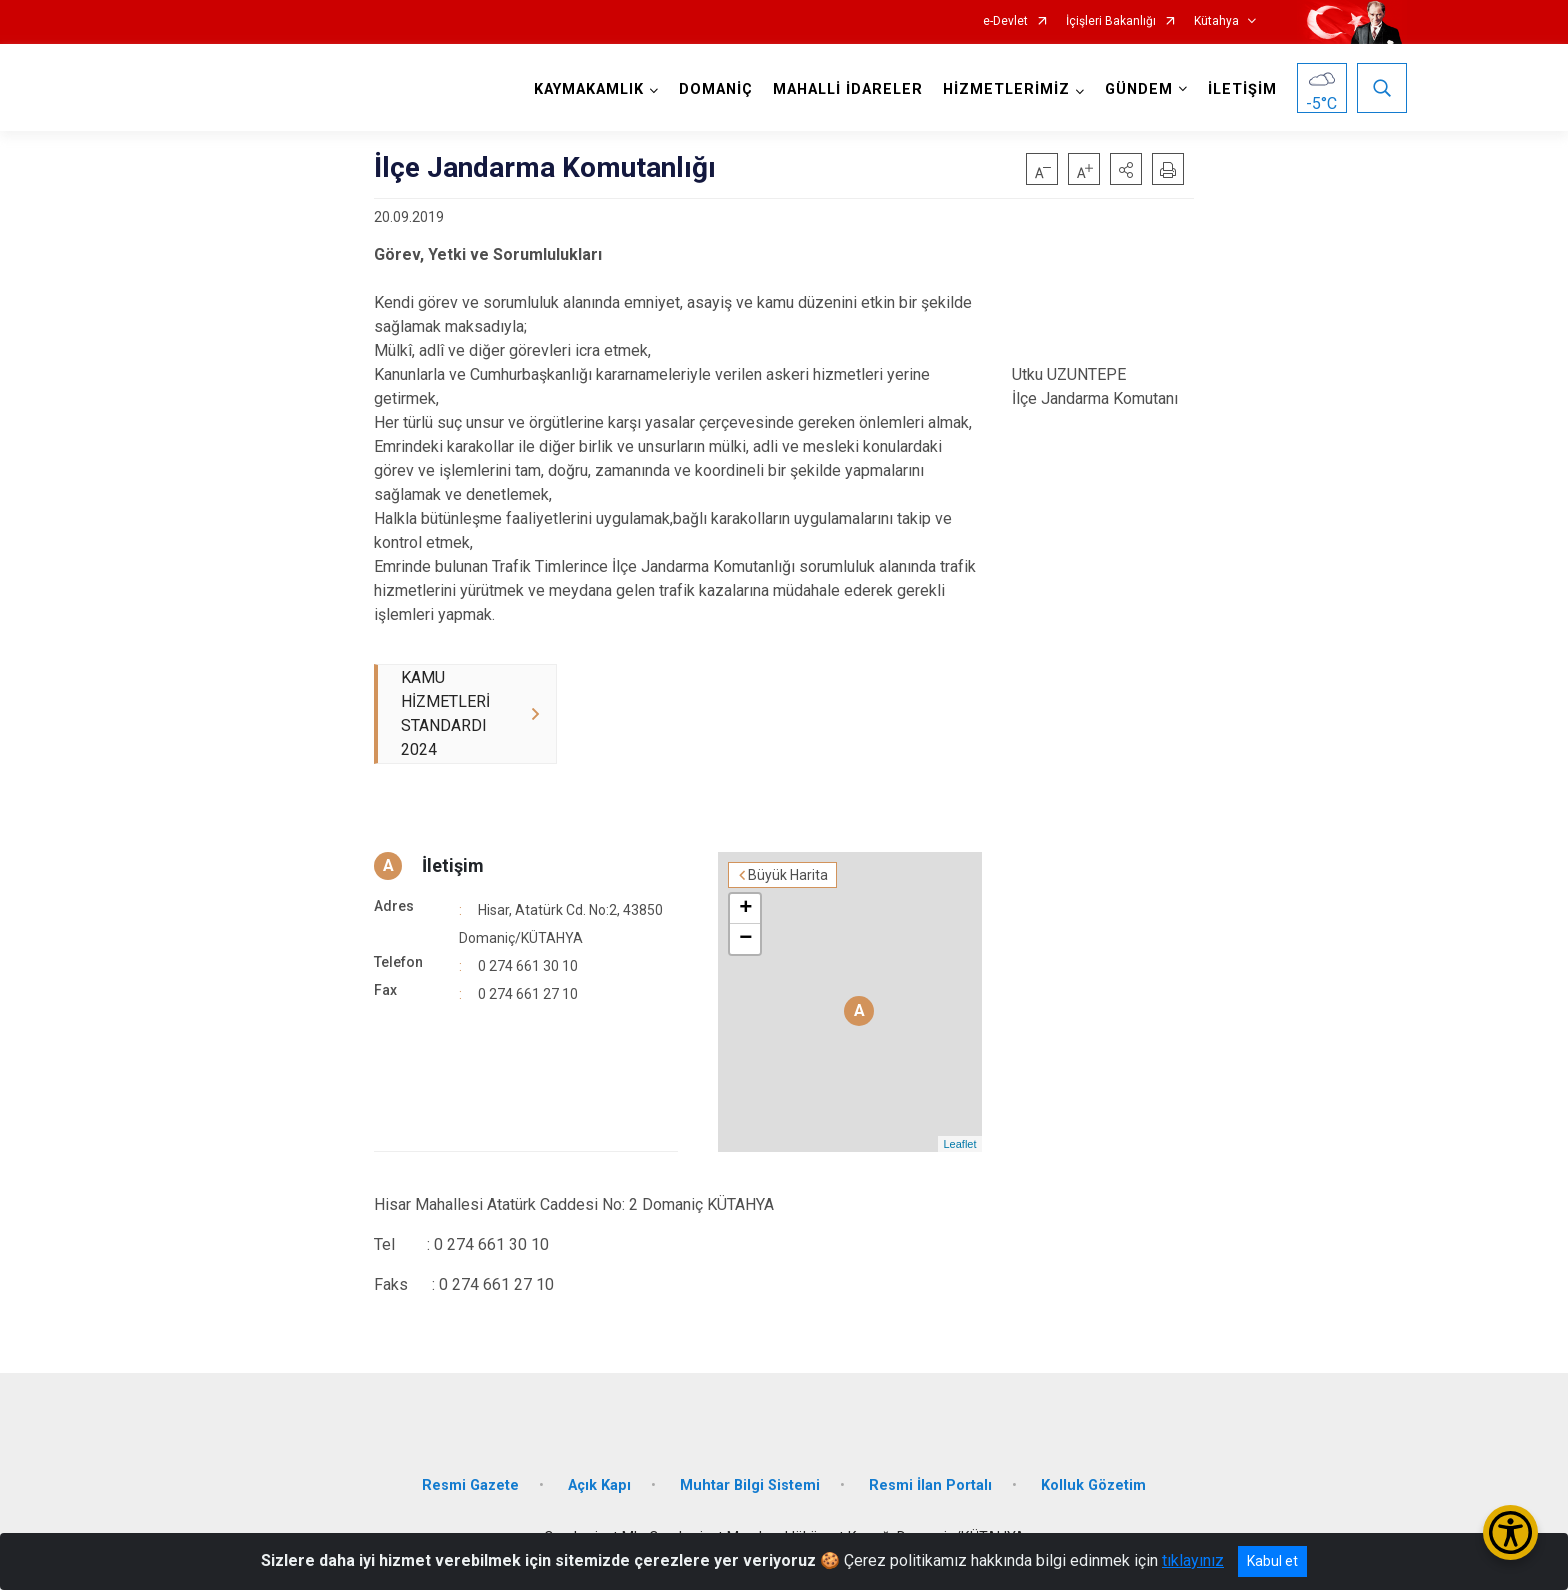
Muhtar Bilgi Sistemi (750, 1485)
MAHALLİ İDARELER (848, 89)
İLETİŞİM (1242, 89)
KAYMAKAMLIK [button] (589, 89)
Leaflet (959, 1144)
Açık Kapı (599, 1485)
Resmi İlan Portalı (930, 1485)
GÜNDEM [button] (1139, 89)
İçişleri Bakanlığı (1111, 21)
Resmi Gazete (470, 1485)
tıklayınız (1193, 1560)
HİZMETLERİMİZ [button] (1006, 89)
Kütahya (1216, 21)
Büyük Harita (788, 875)
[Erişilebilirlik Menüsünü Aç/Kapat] (1510, 1532)
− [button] (745, 939)
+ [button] (745, 909)
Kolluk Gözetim (1093, 1485)
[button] (1126, 169)
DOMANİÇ (716, 89)
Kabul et (1272, 1561)
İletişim (453, 865)
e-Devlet (1005, 21)
